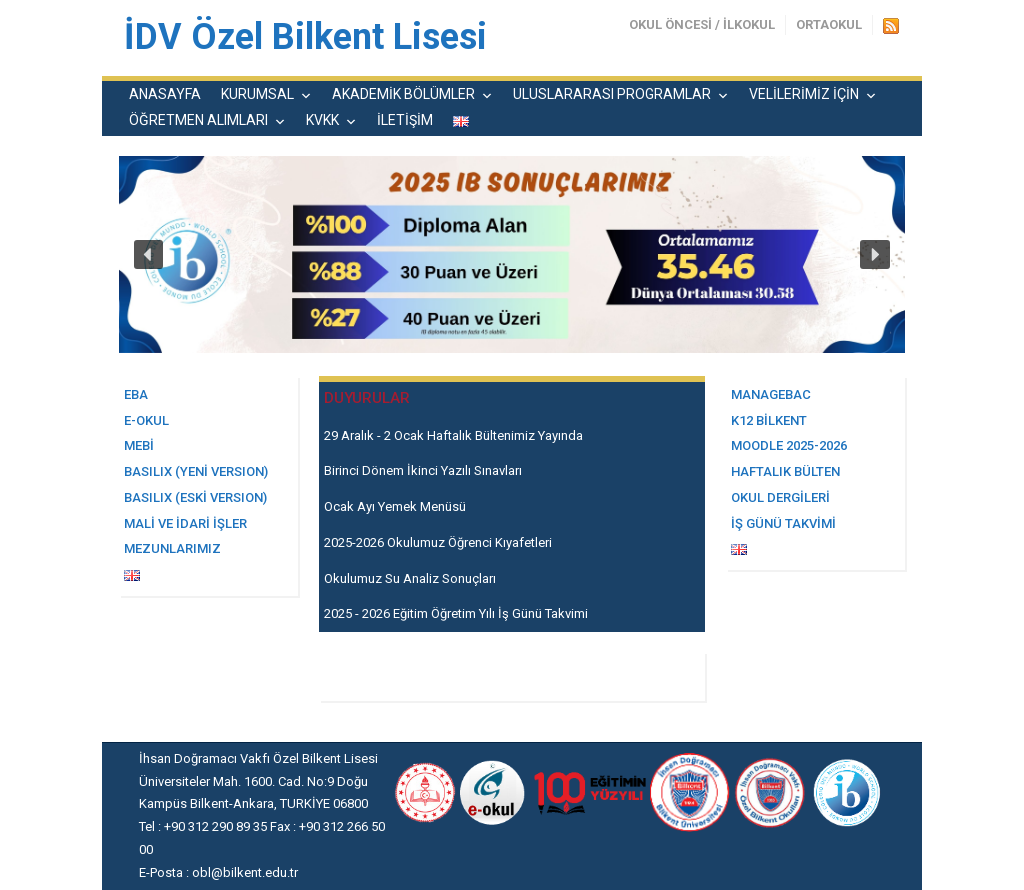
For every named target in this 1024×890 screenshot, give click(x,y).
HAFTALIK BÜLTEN (785, 471)
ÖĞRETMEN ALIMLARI (198, 120)
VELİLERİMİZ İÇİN (804, 94)
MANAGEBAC (771, 394)
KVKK (322, 120)
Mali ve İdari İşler (185, 523)
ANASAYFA (165, 94)
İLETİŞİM (405, 120)
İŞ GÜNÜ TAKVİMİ (783, 523)
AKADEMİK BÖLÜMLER (403, 94)
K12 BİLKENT (769, 420)
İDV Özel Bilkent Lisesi (305, 37)
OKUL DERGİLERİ (780, 497)
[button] (149, 255)
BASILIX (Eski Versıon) (195, 497)
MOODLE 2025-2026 (789, 445)
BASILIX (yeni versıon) (196, 471)
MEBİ (139, 445)
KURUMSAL (257, 94)
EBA (136, 394)
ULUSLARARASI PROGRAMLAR (612, 94)
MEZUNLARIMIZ (172, 548)
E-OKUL (146, 420)
